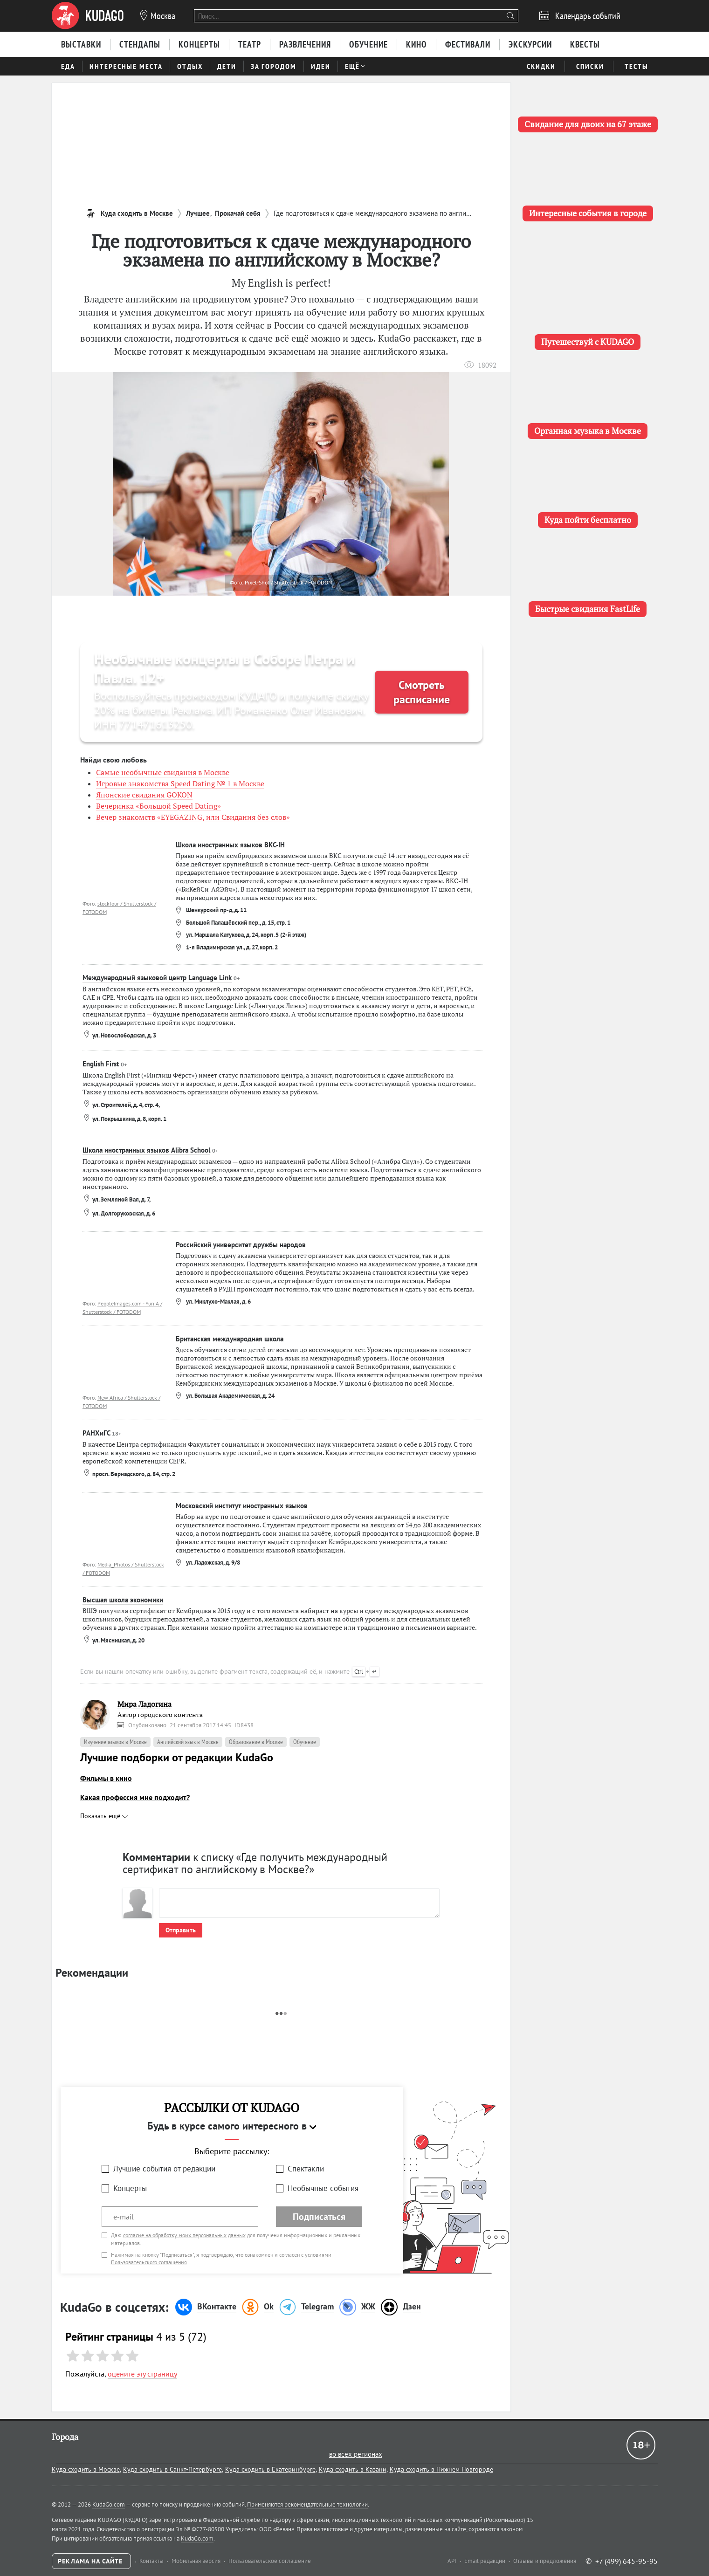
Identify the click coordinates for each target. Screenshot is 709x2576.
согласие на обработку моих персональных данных (184, 2235)
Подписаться (319, 2217)
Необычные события (323, 2188)
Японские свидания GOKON (144, 794)
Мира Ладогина (144, 1704)
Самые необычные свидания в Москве (162, 772)
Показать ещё (104, 1816)
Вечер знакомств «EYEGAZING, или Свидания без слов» (193, 817)
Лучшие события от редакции (164, 2169)
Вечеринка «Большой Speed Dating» (158, 806)
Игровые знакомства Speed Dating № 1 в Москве (180, 783)
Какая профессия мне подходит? (135, 1797)
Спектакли (306, 2169)
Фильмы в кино (106, 1778)
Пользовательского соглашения (149, 2262)
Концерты (130, 2188)
